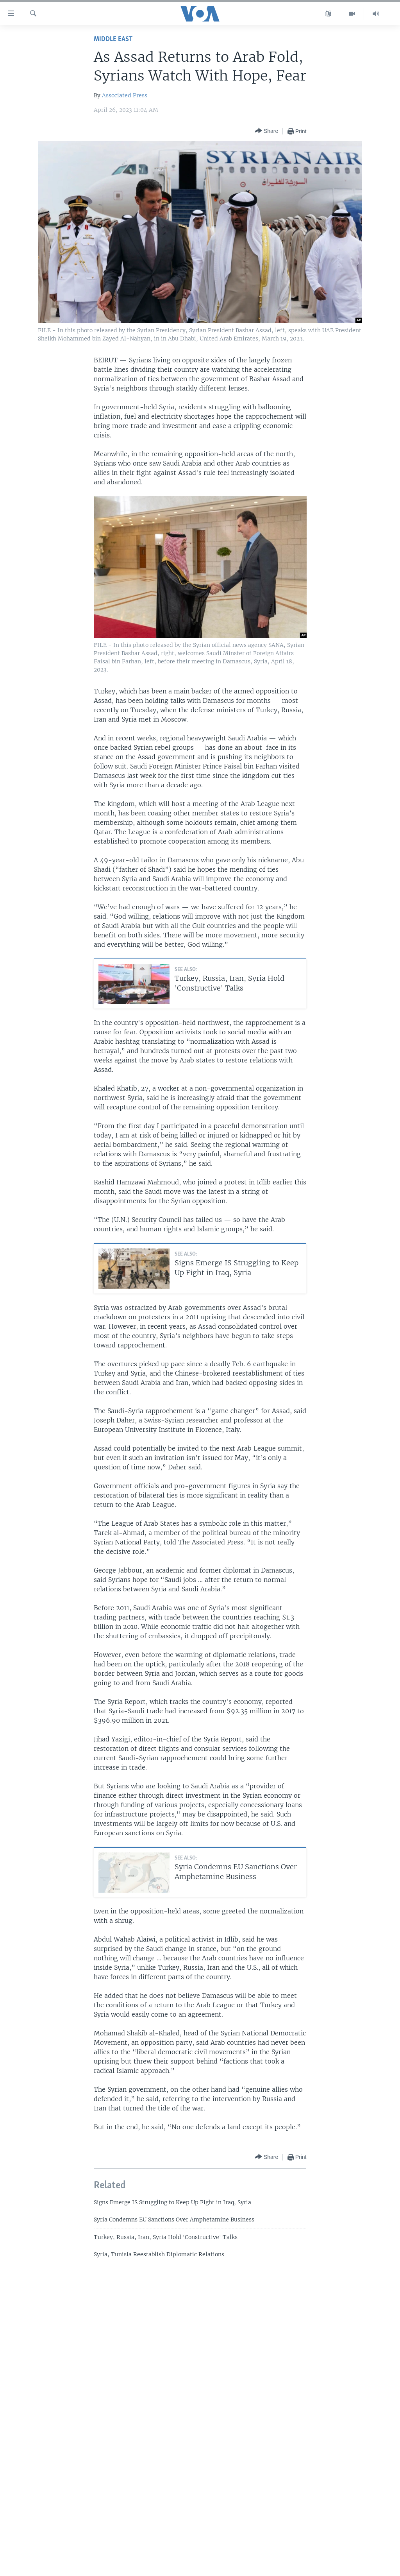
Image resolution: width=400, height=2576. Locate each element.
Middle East (113, 39)
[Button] (266, 131)
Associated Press (124, 95)
